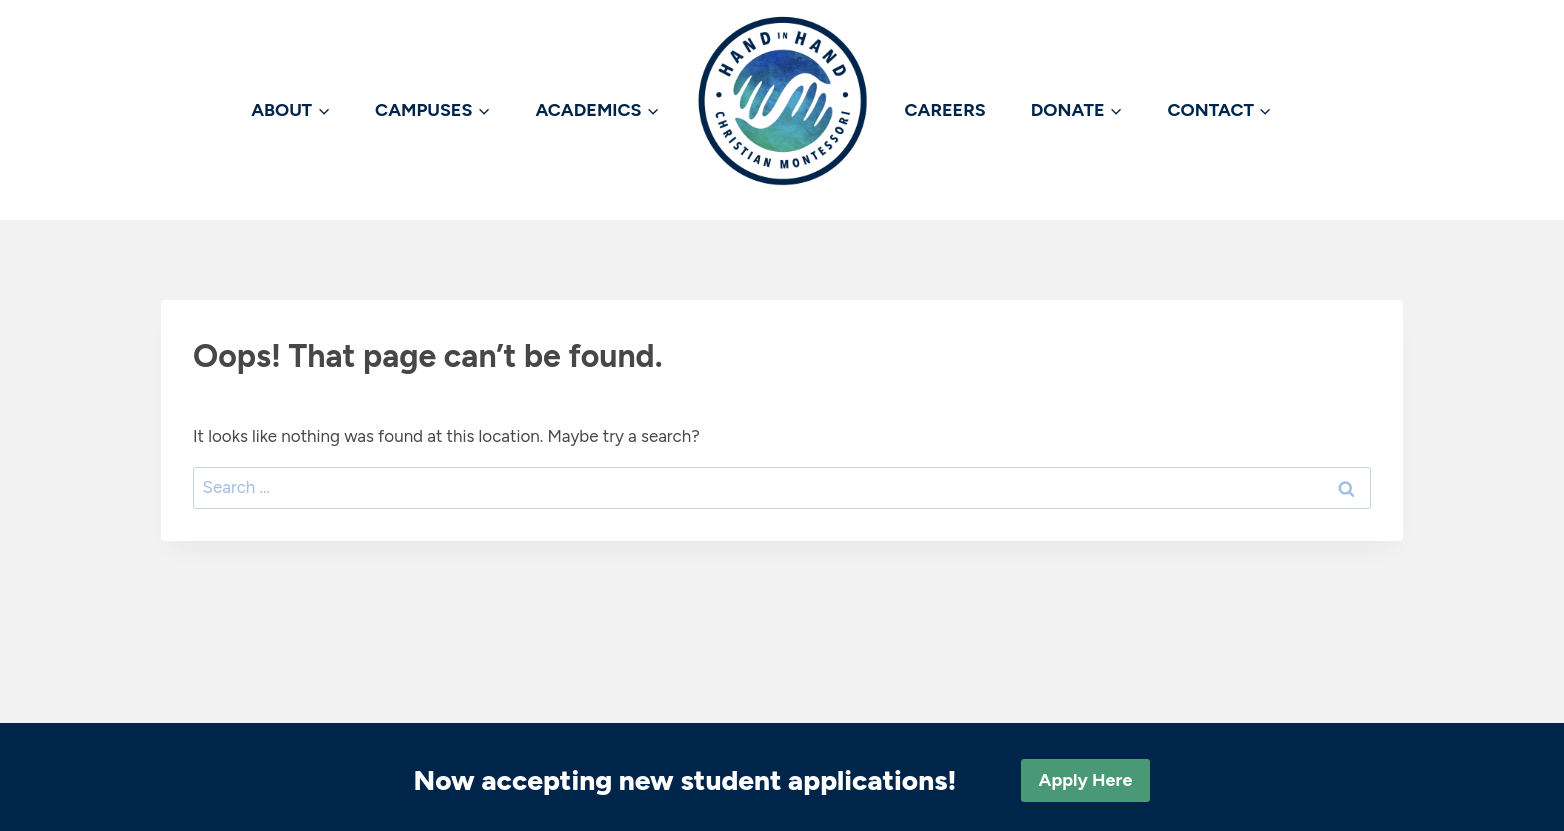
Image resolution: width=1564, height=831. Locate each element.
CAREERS (945, 110)
